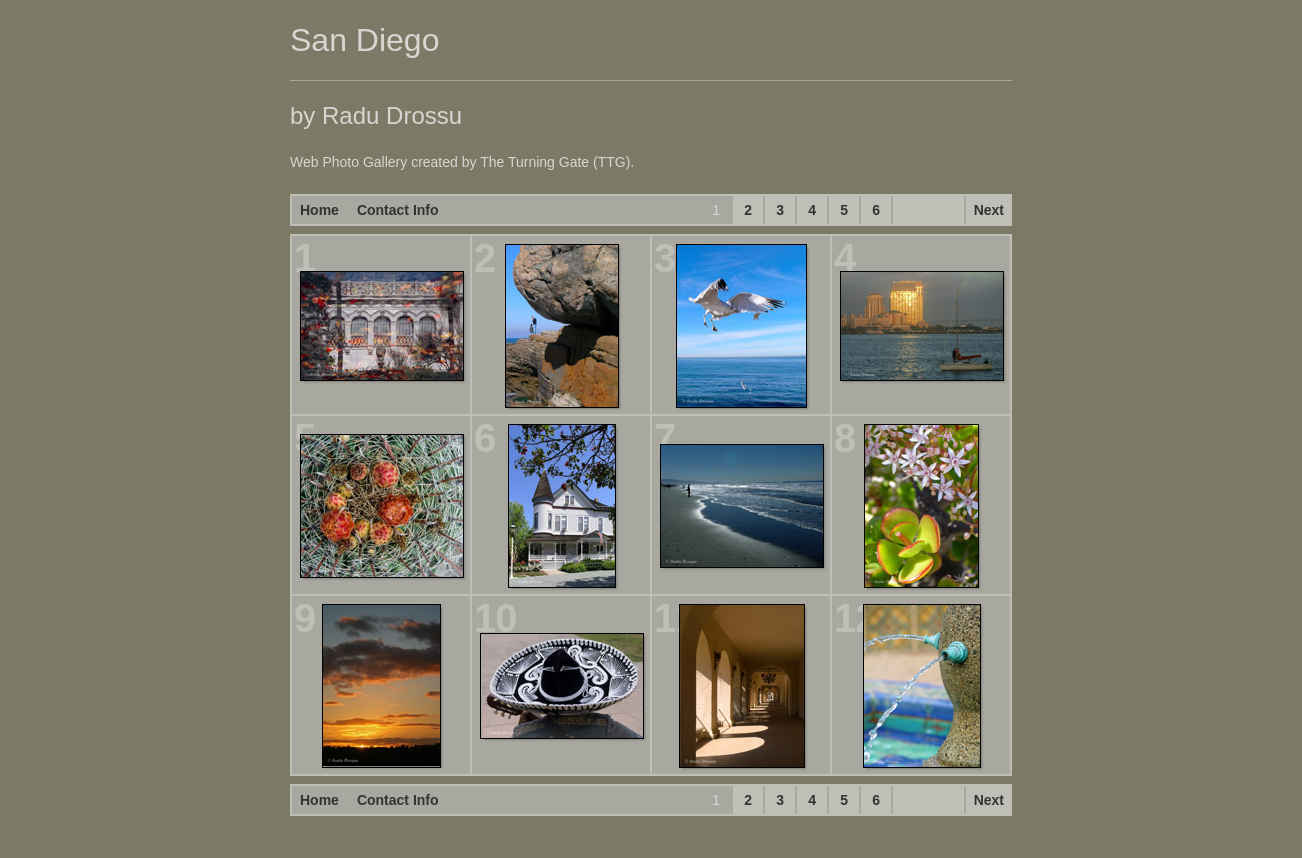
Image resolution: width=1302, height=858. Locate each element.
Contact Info (398, 210)
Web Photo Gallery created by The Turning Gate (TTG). (462, 162)
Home (319, 210)
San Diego (364, 40)
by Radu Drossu (376, 115)
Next (989, 210)
